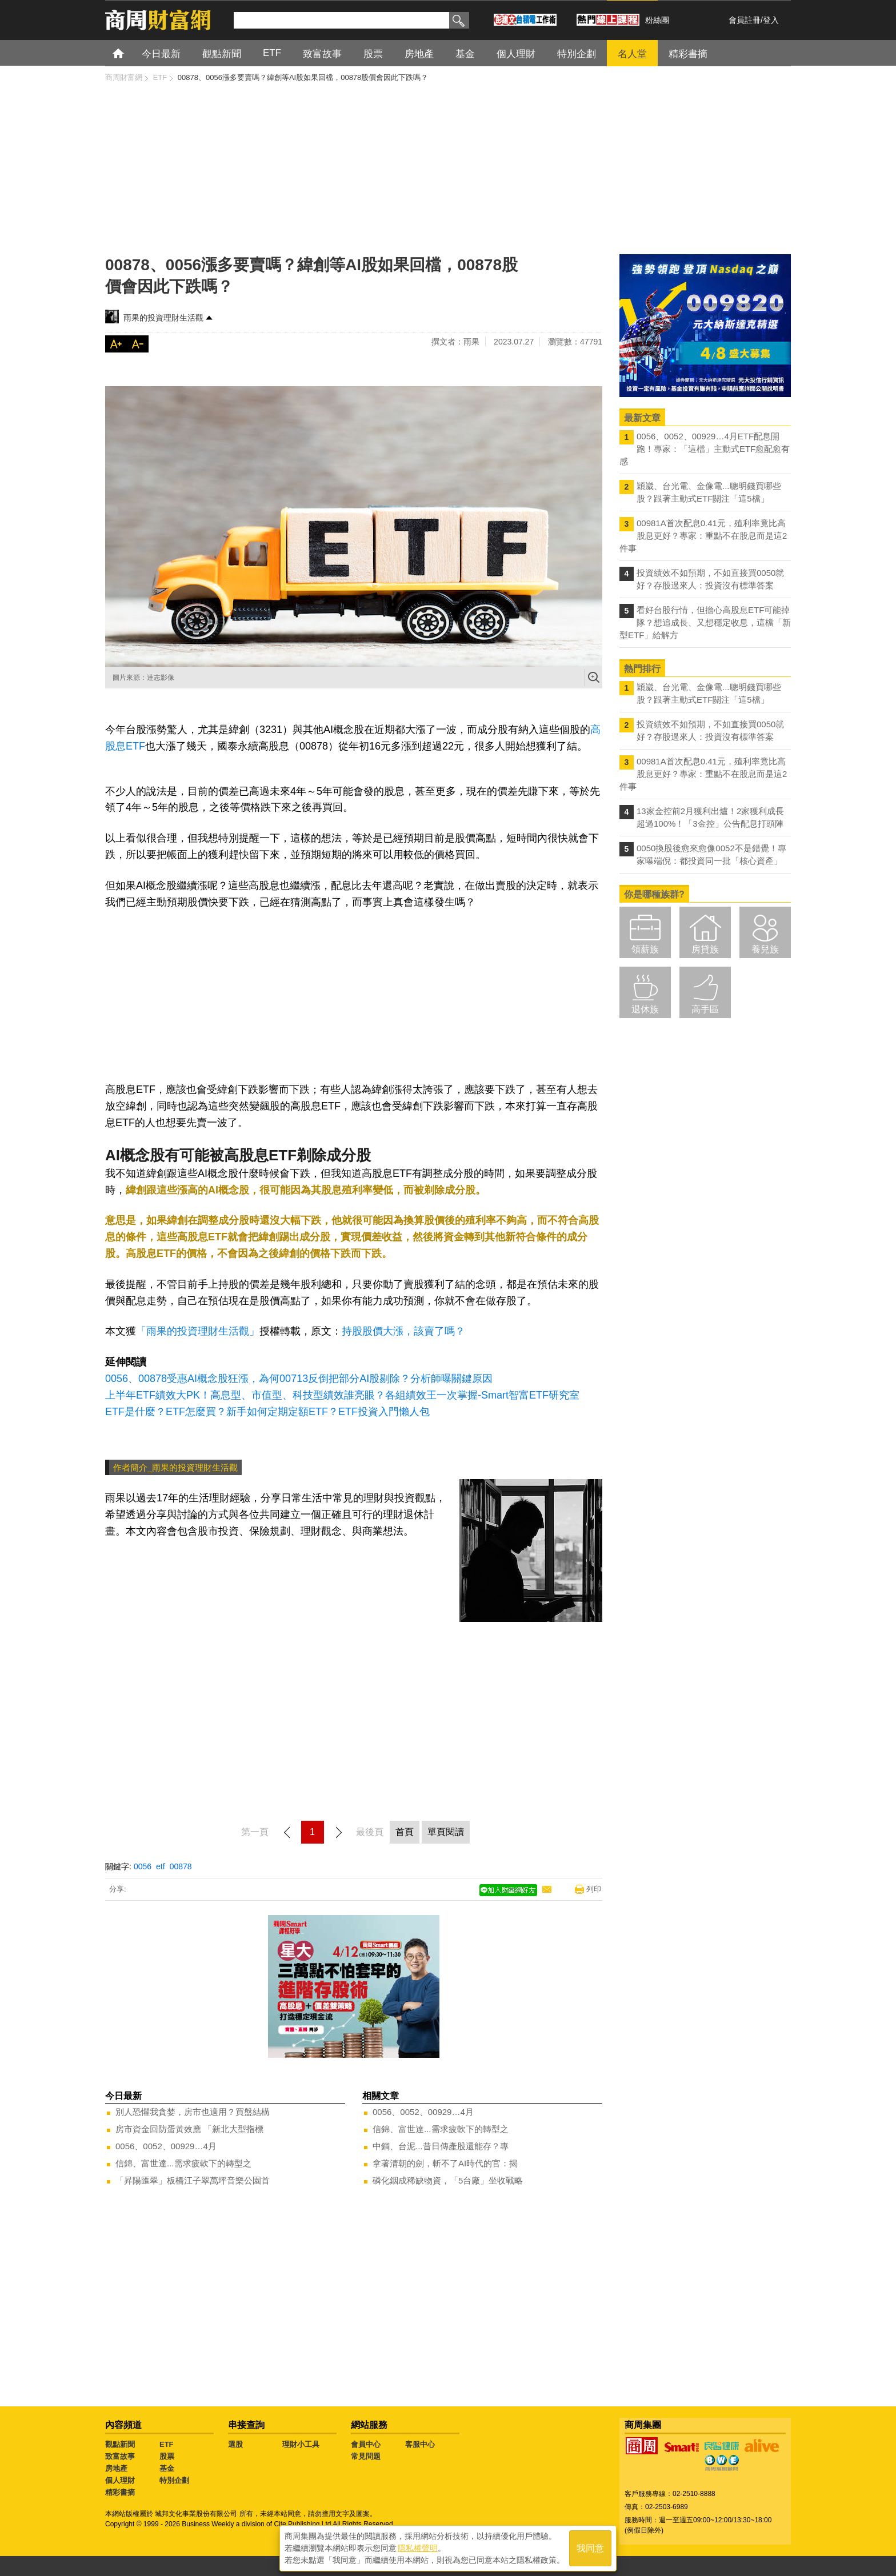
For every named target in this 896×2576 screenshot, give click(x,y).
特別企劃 (174, 2480)
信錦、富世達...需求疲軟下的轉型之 (183, 2163)
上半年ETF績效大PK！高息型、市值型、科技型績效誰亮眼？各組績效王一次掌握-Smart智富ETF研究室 (342, 1395)
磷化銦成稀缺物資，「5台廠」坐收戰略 (448, 2180)
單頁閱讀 (445, 1832)
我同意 (590, 2548)
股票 (166, 2456)
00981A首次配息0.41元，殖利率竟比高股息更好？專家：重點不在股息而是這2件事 (703, 535)
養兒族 (765, 949)
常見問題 (366, 2456)
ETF (166, 2444)
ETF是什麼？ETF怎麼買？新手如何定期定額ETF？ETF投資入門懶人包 (267, 1411)
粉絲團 (657, 20)
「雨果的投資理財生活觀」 (197, 1331)
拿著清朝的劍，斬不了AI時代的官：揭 (445, 2163)
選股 (235, 2444)
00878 (181, 1866)
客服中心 (420, 2444)
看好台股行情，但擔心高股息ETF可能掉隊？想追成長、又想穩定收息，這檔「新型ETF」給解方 (705, 622)
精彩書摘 (120, 2492)
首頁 (129, 53)
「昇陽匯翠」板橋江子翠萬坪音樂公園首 (192, 2180)
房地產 (116, 2468)
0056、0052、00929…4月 (166, 2146)
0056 (142, 1866)
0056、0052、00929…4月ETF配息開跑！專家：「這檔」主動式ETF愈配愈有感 (704, 448)
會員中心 (366, 2444)
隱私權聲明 (418, 2548)
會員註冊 (745, 20)
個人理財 (120, 2480)
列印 (593, 1889)
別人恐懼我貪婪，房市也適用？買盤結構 (192, 2112)
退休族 (645, 1009)
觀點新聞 (120, 2444)
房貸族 (705, 949)
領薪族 (645, 949)
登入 (771, 20)
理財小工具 (300, 2444)
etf (160, 1866)
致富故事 (120, 2456)
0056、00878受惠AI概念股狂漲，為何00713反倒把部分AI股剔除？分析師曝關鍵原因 (299, 1378)
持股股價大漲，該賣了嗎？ (403, 1331)
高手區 (705, 1009)
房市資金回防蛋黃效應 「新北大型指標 (189, 2129)
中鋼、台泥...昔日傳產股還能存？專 (441, 2146)
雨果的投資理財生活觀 (163, 317)
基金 (166, 2468)
